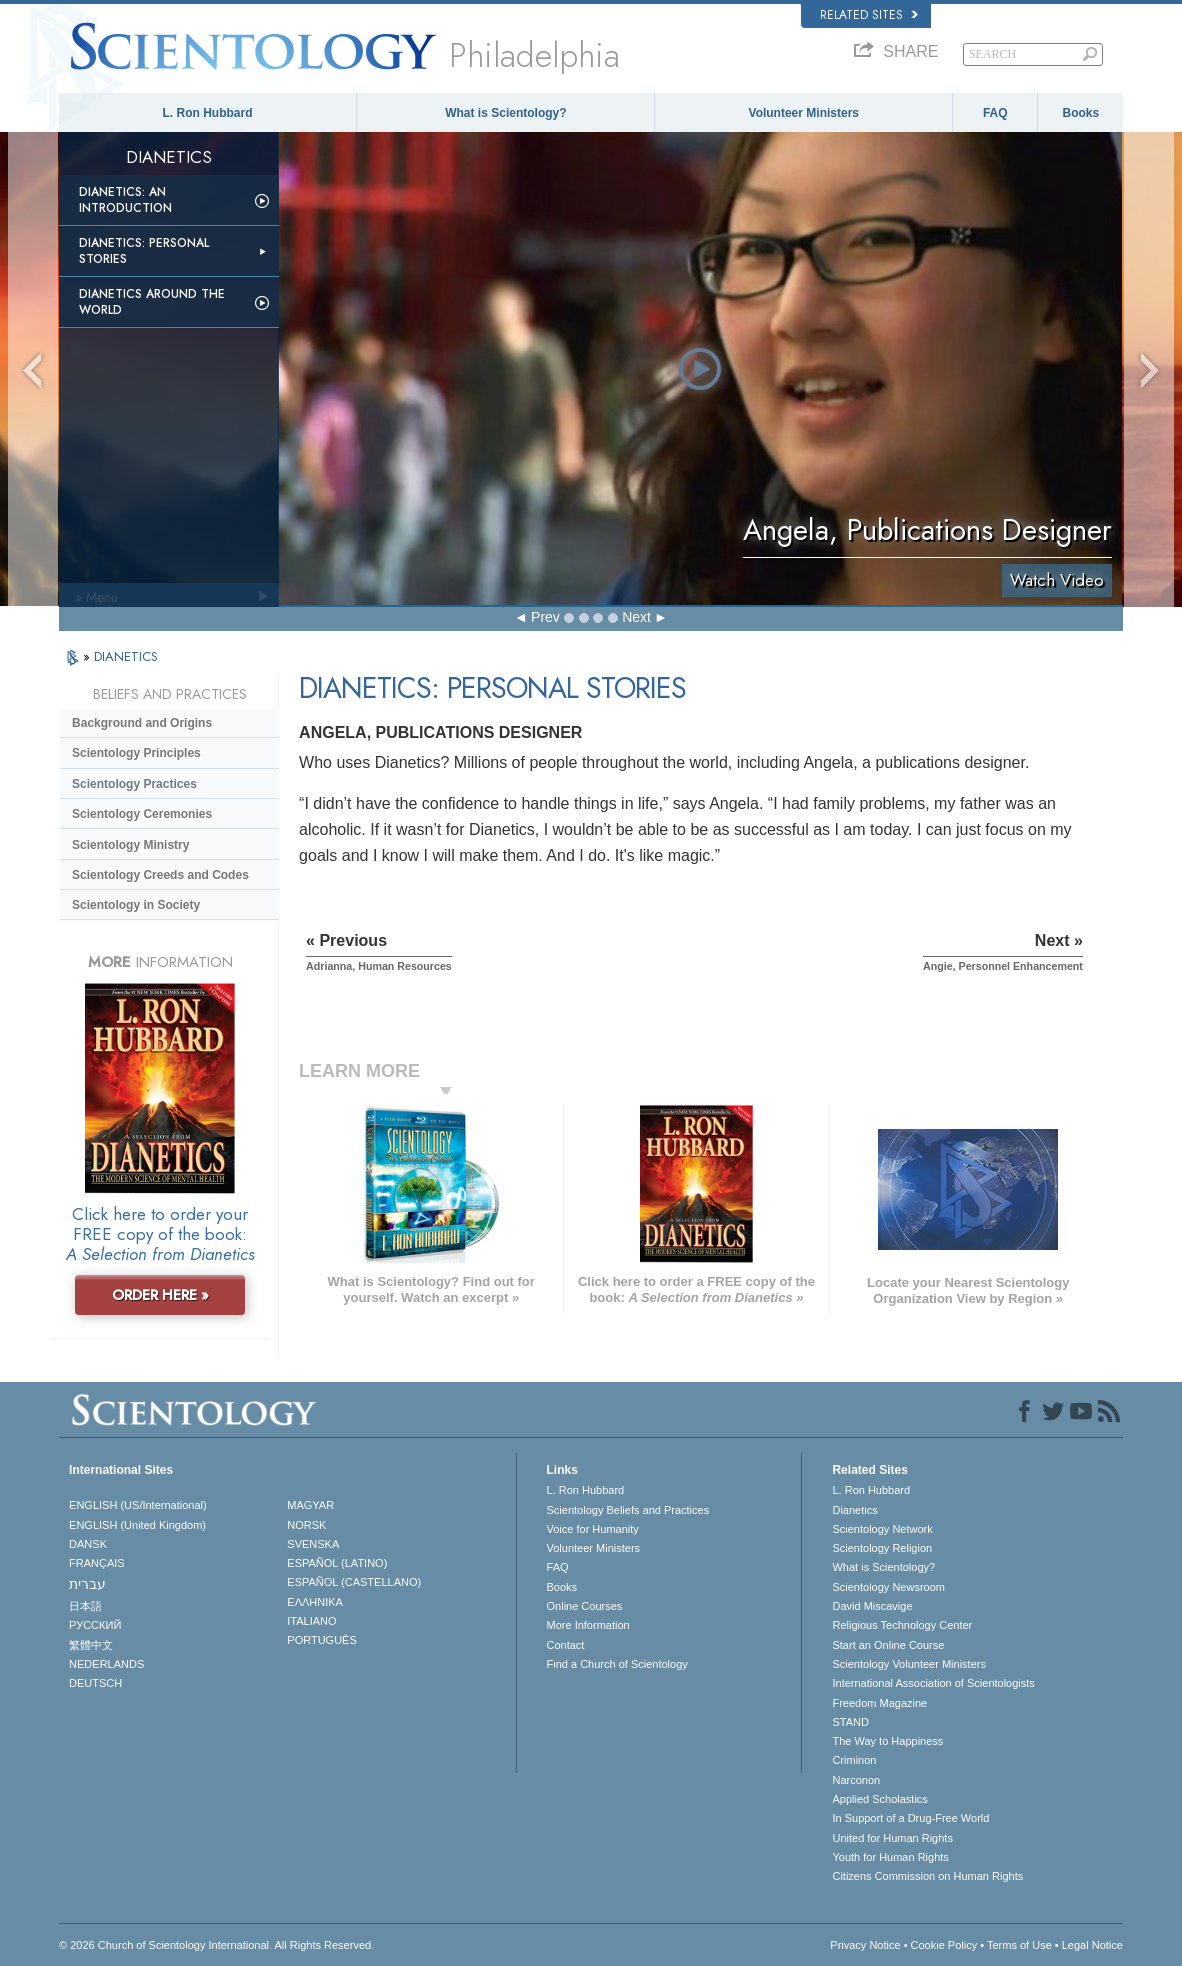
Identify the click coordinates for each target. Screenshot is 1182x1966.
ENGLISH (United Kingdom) (137, 1525)
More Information (588, 1625)
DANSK (88, 1544)
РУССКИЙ (95, 1625)
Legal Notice (1092, 1945)
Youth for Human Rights (890, 1857)
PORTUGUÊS (321, 1640)
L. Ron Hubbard (208, 113)
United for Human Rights (892, 1838)
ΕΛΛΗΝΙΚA (315, 1602)
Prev (545, 617)
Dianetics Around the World (152, 302)
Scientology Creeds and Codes (160, 875)
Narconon (856, 1780)
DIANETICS (126, 656)
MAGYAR (310, 1505)
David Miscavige (872, 1606)
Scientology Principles (136, 753)
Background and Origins (142, 723)
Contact (566, 1645)
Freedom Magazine (879, 1703)
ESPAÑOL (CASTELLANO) (354, 1582)
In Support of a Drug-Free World (910, 1818)
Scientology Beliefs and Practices (628, 1510)
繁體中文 (91, 1645)
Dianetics (854, 1510)
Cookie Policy (944, 1945)
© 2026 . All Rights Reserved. (216, 1945)
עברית (87, 1584)
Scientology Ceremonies (142, 814)
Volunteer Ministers (804, 113)
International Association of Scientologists (933, 1683)
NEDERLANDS (106, 1664)
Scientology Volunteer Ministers (908, 1664)
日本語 (85, 1606)
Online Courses (585, 1606)
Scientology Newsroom (888, 1587)
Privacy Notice (865, 1945)
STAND (850, 1722)
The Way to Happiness (887, 1741)
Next (636, 617)
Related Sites (869, 15)
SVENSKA (313, 1544)
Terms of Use (1019, 1945)
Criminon (854, 1760)
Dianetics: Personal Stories (144, 251)
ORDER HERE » (160, 1295)
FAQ (995, 113)
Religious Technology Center (902, 1625)
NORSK (306, 1525)
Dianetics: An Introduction (125, 200)
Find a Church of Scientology (617, 1664)
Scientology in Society (136, 905)
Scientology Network (882, 1529)
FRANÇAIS (97, 1563)
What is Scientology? (505, 113)
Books (1081, 113)
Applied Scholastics (879, 1799)
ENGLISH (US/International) (138, 1505)
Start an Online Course (888, 1645)
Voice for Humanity (593, 1529)
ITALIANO (311, 1621)
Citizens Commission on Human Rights (927, 1876)
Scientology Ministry (130, 845)
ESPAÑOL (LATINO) (337, 1563)
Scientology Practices (134, 784)
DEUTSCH (95, 1683)
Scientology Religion (882, 1548)
